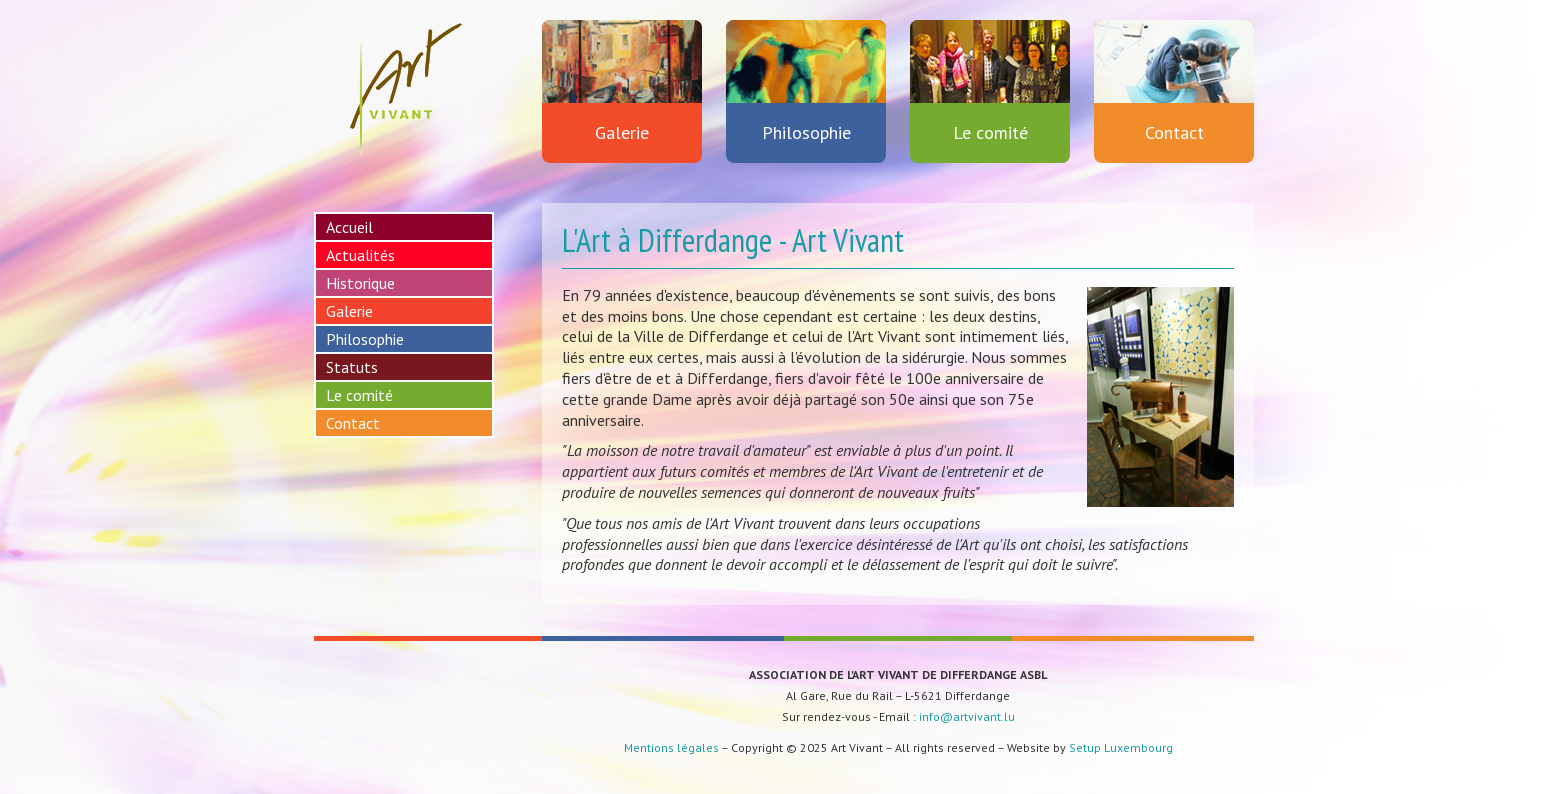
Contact (1174, 82)
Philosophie (806, 82)
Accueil (349, 227)
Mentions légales (671, 747)
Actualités (360, 255)
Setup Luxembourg (1121, 747)
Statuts (352, 367)
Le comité (990, 82)
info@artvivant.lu (967, 716)
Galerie (622, 82)
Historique (360, 283)
